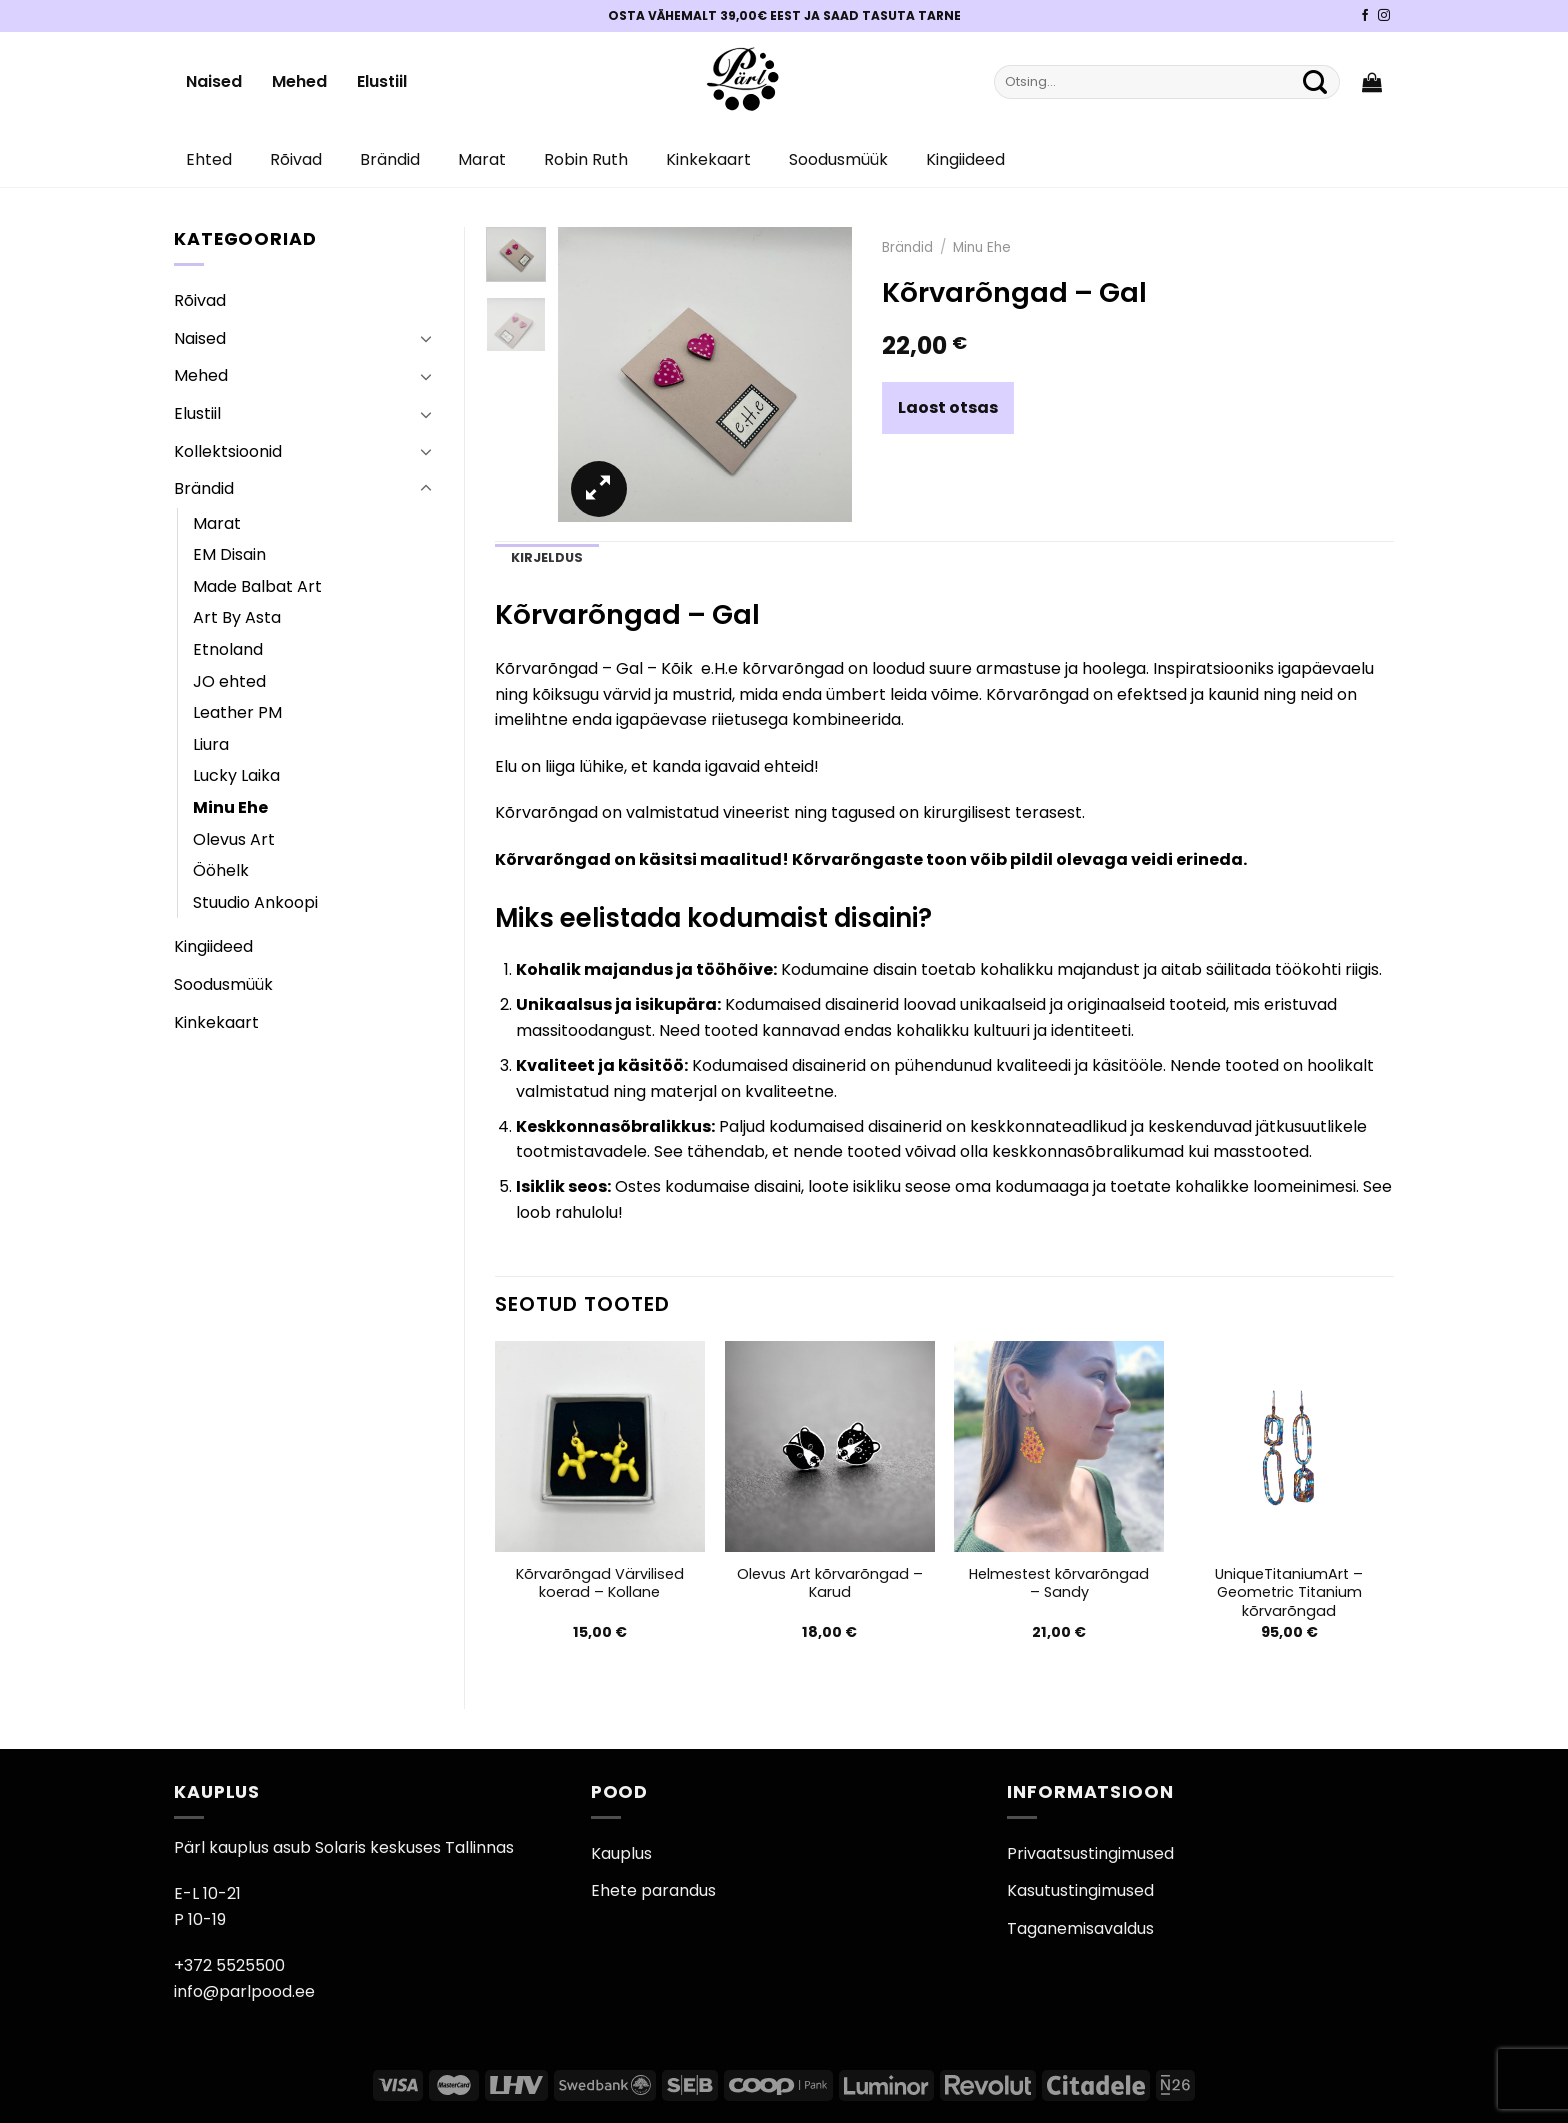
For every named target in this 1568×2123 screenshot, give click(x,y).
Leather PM (237, 712)
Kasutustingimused (1080, 1890)
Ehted (209, 159)
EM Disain (229, 554)
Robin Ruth (586, 159)
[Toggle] (426, 338)
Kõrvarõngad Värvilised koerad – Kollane (600, 1583)
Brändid (390, 159)
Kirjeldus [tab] (547, 557)
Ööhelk (221, 870)
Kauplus (621, 1853)
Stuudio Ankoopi (255, 902)
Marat (482, 159)
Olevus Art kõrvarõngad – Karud (830, 1583)
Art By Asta (237, 617)
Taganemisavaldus (1080, 1928)
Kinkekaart (708, 159)
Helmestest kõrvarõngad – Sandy (1059, 1583)
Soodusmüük (838, 159)
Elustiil (382, 81)
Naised (214, 81)
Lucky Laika (236, 775)
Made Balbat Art (257, 586)
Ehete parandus (653, 1890)
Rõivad (296, 159)
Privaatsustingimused (1090, 1853)
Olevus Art (234, 839)
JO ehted (229, 681)
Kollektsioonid (228, 451)
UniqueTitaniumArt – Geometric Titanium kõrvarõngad (1289, 1593)
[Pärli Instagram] (1384, 16)
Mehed (299, 81)
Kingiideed (965, 159)
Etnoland (228, 649)
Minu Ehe (230, 807)
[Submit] (1315, 82)
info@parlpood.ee (244, 1991)
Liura (211, 744)
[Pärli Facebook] (1365, 16)
